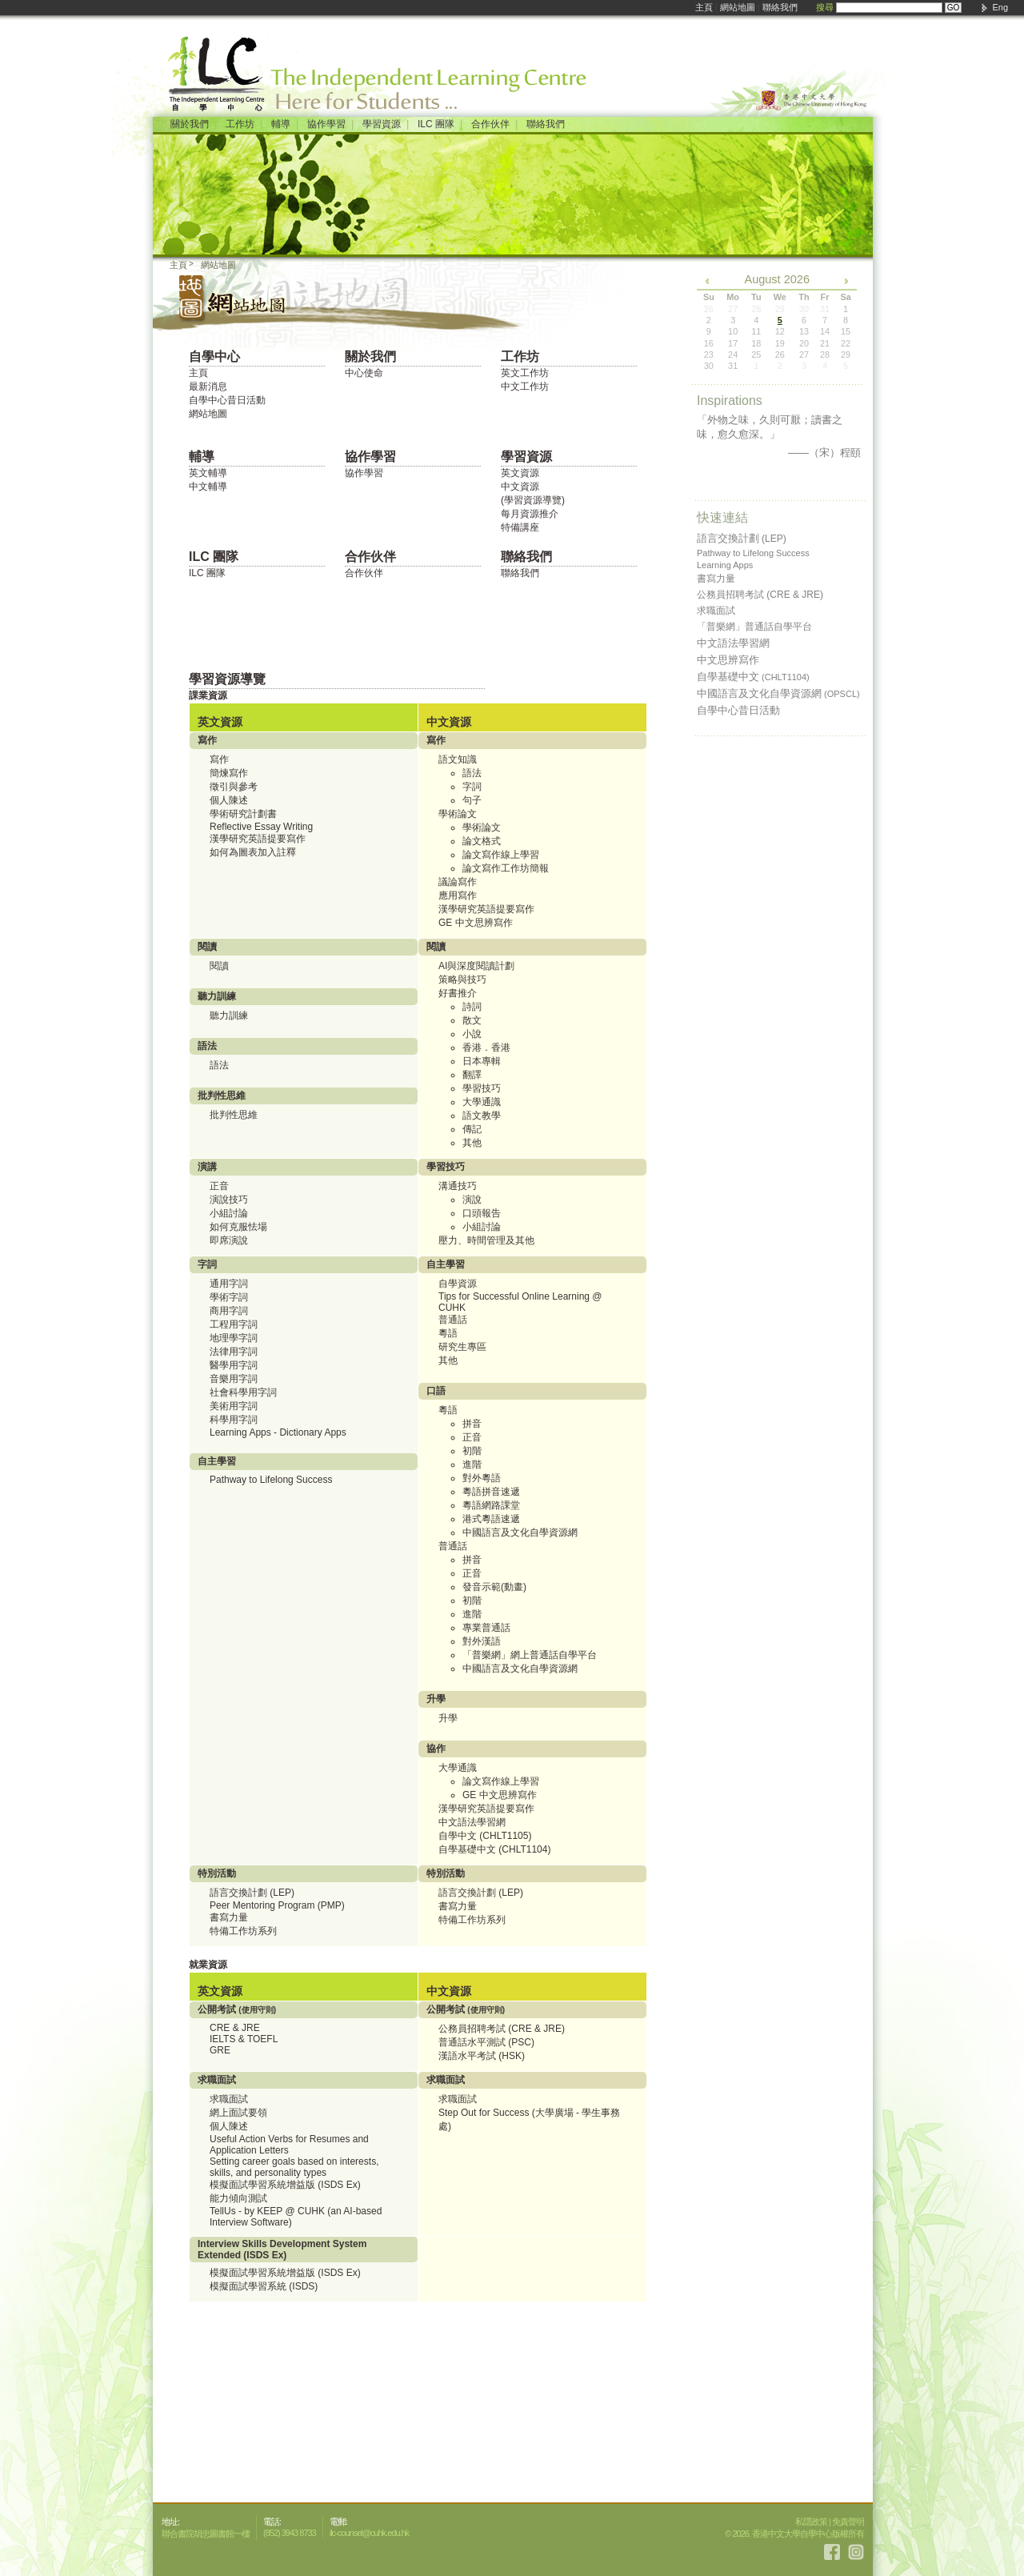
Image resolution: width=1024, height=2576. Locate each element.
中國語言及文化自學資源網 (520, 1532)
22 (845, 343)
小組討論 (229, 1213)
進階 (472, 1464)
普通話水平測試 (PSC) (486, 2042)
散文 (472, 1020)
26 (780, 354)
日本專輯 (481, 1061)
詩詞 (472, 1006)
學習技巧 (481, 1088)
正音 (219, 1186)
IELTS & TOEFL (244, 2039)
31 (733, 366)
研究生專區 (462, 1346)
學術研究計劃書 (243, 813)
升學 (448, 1718)
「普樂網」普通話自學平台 (754, 626)
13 (804, 331)
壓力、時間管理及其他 (486, 1240)
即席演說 (229, 1240)
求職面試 (229, 2099)
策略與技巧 (462, 979)
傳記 (472, 1129)
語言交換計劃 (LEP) (252, 1892)
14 (825, 331)
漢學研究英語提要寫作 (258, 838)
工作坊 (240, 124)
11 (756, 331)
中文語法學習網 (472, 1822)
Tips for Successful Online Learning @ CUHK (520, 1302)
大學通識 (481, 1102)
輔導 (280, 124)
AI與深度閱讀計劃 (476, 966)
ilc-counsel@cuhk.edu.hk (369, 2533)
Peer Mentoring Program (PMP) (277, 1905)
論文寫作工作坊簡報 (505, 868)
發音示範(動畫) (494, 1586)
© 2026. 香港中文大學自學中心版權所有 (794, 2533)
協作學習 (326, 124)
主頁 (704, 7)
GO (953, 7)
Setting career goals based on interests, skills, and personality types (294, 2167)
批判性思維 (234, 1114)
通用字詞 (229, 1283)
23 (709, 354)
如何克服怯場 (238, 1226)
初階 (472, 1450)
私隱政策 (811, 2521)
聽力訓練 (229, 1015)
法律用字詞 (234, 1351)
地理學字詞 (234, 1338)
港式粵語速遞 (491, 1518)
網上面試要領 (238, 2112)
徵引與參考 (234, 786)
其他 (472, 1142)
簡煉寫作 (229, 773)
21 (825, 343)
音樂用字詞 (234, 1378)
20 (804, 343)
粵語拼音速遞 (491, 1491)
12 (780, 331)
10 (733, 331)
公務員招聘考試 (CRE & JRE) (501, 2028)
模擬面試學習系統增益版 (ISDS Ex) (285, 2184)
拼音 (472, 1423)
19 (780, 343)
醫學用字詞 (234, 1365)
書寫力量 (229, 1917)
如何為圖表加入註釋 (253, 852)
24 (733, 354)
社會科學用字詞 (243, 1392)
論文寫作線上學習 (500, 854)
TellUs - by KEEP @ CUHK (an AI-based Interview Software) (296, 2216)
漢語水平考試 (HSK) (481, 2055)
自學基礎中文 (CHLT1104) (494, 1849)
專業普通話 (486, 1627)
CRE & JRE (235, 2027)
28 (825, 354)
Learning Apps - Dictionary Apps (278, 1432)
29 (845, 354)
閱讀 (219, 966)
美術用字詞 (234, 1406)
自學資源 (457, 1283)
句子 (472, 800)
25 (756, 354)
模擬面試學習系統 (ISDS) (264, 2286)
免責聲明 (848, 2521)
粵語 (448, 1333)
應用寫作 (457, 895)
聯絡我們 (780, 7)
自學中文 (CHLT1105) (484, 1835)
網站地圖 (737, 7)
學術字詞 (229, 1297)
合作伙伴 (490, 124)
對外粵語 (481, 1478)
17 (733, 343)
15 (845, 331)
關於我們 (189, 124)
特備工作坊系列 (243, 1931)
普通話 (452, 1319)
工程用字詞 (234, 1324)
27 (804, 354)
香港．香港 (486, 1047)
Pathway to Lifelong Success (271, 1479)
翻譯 (472, 1074)
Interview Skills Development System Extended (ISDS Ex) (282, 2249)
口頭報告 (481, 1213)
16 (709, 343)
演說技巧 (229, 1199)
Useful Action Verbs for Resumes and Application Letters (289, 2144)
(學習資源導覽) (533, 500)
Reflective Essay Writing (261, 826)
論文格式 (481, 841)
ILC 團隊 (436, 124)
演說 (472, 1199)
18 (756, 343)
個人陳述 (229, 800)
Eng (1000, 7)
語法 (472, 773)
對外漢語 (481, 1641)
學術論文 (481, 827)
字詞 (472, 786)
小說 (472, 1034)
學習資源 (381, 124)
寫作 (219, 759)
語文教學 (481, 1115)
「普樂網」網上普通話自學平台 (529, 1655)
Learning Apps (725, 565)
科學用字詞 (234, 1419)
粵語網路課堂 (491, 1505)
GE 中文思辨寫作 (475, 922)
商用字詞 (229, 1310)
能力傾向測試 (238, 2198)
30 (709, 366)
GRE (220, 2050)
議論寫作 (457, 881)
